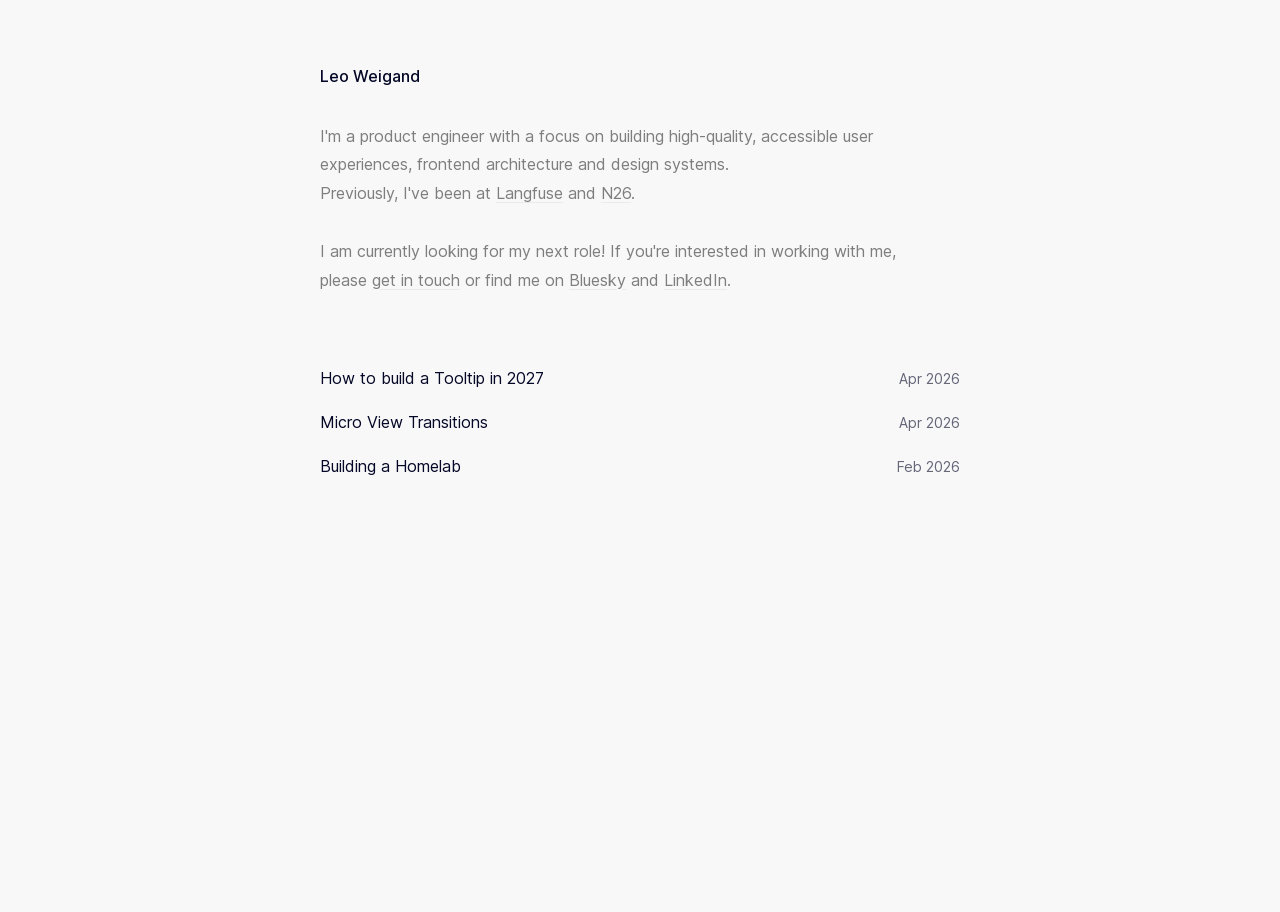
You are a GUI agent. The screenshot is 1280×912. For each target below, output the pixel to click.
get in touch (416, 280)
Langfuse (529, 193)
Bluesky (597, 280)
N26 (616, 193)
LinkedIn (695, 280)
